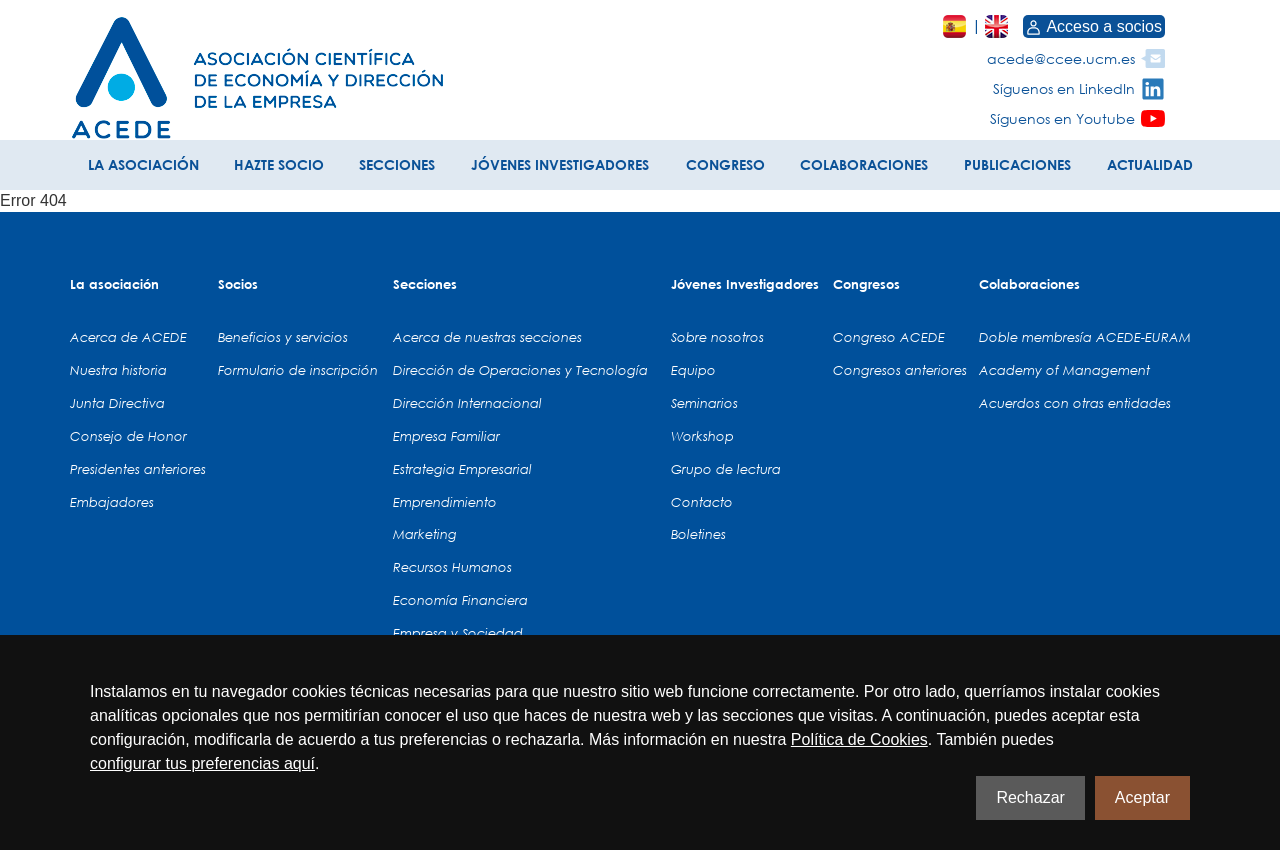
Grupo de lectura (726, 469)
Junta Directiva (117, 403)
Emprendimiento (445, 502)
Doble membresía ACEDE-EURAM (1085, 337)
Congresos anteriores (900, 370)
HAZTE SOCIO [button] (279, 164)
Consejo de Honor (128, 436)
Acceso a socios (1094, 26)
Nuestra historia (118, 370)
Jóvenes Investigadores (745, 284)
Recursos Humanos (452, 567)
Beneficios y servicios (283, 337)
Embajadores (112, 502)
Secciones (425, 284)
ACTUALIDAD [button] (1150, 164)
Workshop (702, 436)
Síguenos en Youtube (1062, 118)
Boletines (698, 534)
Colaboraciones (1029, 284)
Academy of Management (1064, 370)
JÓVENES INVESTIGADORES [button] (560, 164)
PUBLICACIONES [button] (1017, 164)
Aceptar (1142, 797)
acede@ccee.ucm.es (1061, 58)
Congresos (866, 284)
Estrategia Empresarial (462, 469)
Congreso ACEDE (889, 337)
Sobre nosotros (717, 337)
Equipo (693, 370)
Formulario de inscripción (298, 370)
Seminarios (704, 403)
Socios (238, 284)
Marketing (425, 534)
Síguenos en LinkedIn (1064, 88)
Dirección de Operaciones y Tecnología (520, 370)
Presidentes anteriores (138, 469)
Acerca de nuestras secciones (487, 337)
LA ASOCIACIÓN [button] (143, 164)
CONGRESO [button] (725, 164)
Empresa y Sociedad (458, 633)
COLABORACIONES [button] (864, 164)
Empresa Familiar (446, 436)
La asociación (114, 284)
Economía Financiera (460, 600)
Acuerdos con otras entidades (1075, 403)
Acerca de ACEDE (128, 337)
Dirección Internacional (467, 403)
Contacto (702, 502)
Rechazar (1030, 797)
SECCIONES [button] (397, 164)
